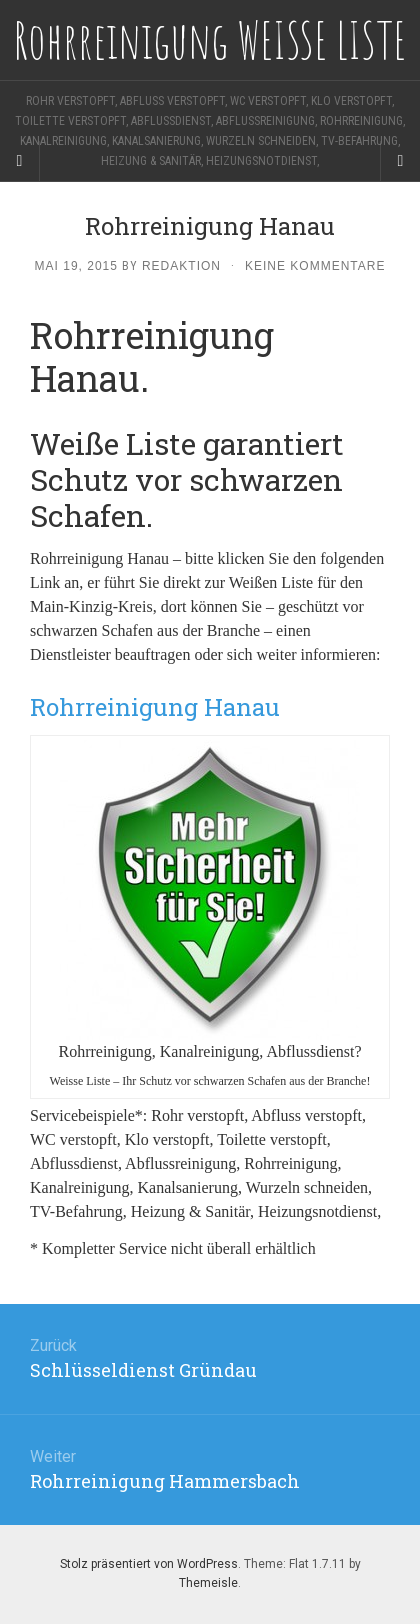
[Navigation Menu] (400, 161)
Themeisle (208, 1583)
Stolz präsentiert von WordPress (149, 1564)
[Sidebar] (20, 161)
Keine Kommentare (315, 266)
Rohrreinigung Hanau (155, 707)
